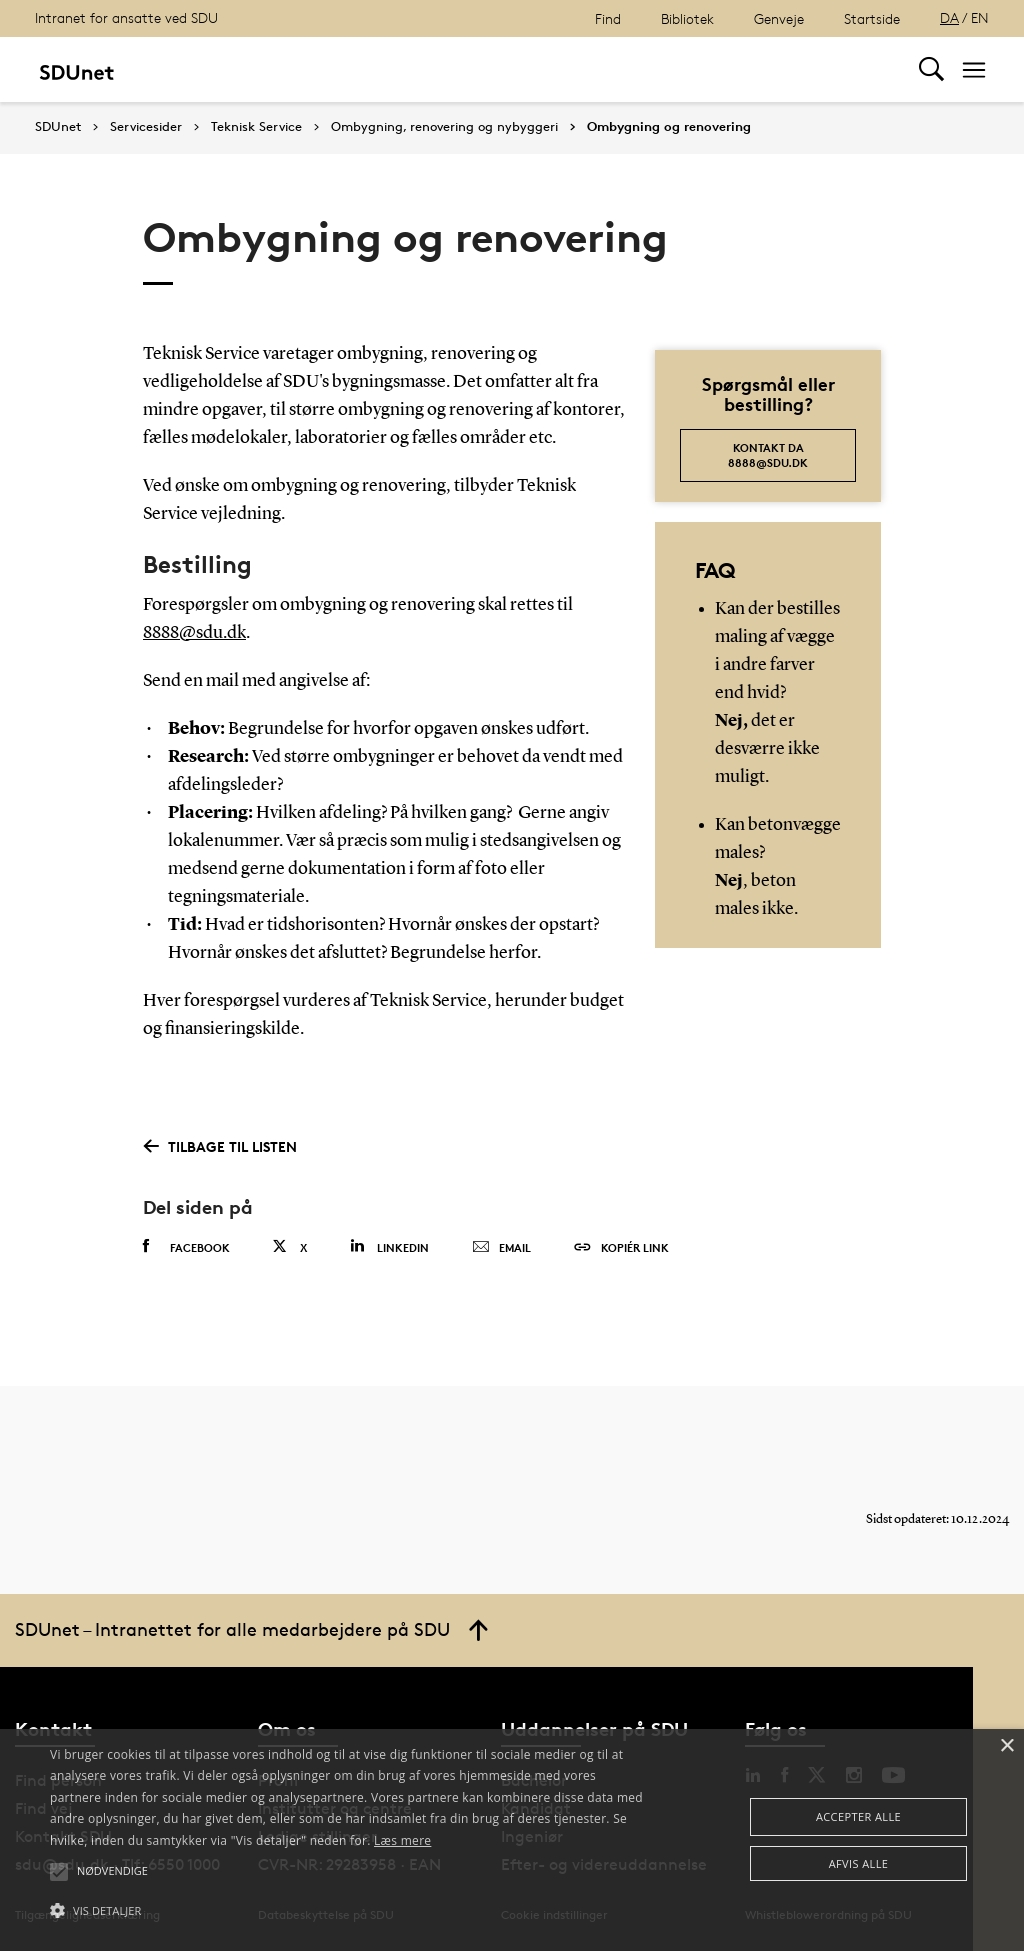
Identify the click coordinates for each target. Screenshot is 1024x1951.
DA (949, 17)
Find (608, 18)
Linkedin (389, 1246)
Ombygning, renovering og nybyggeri (444, 127)
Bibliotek (687, 18)
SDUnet (58, 126)
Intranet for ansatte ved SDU (126, 17)
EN (980, 17)
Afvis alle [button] (859, 1863)
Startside (872, 18)
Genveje (779, 18)
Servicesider (146, 127)
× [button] (1006, 1746)
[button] (350, 1911)
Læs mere (402, 1840)
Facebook (186, 1247)
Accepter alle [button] (858, 1816)
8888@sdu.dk (194, 633)
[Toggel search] (931, 69)
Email (501, 1248)
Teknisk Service (256, 127)
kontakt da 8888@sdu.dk (768, 455)
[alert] (512, 1840)
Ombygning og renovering (669, 127)
